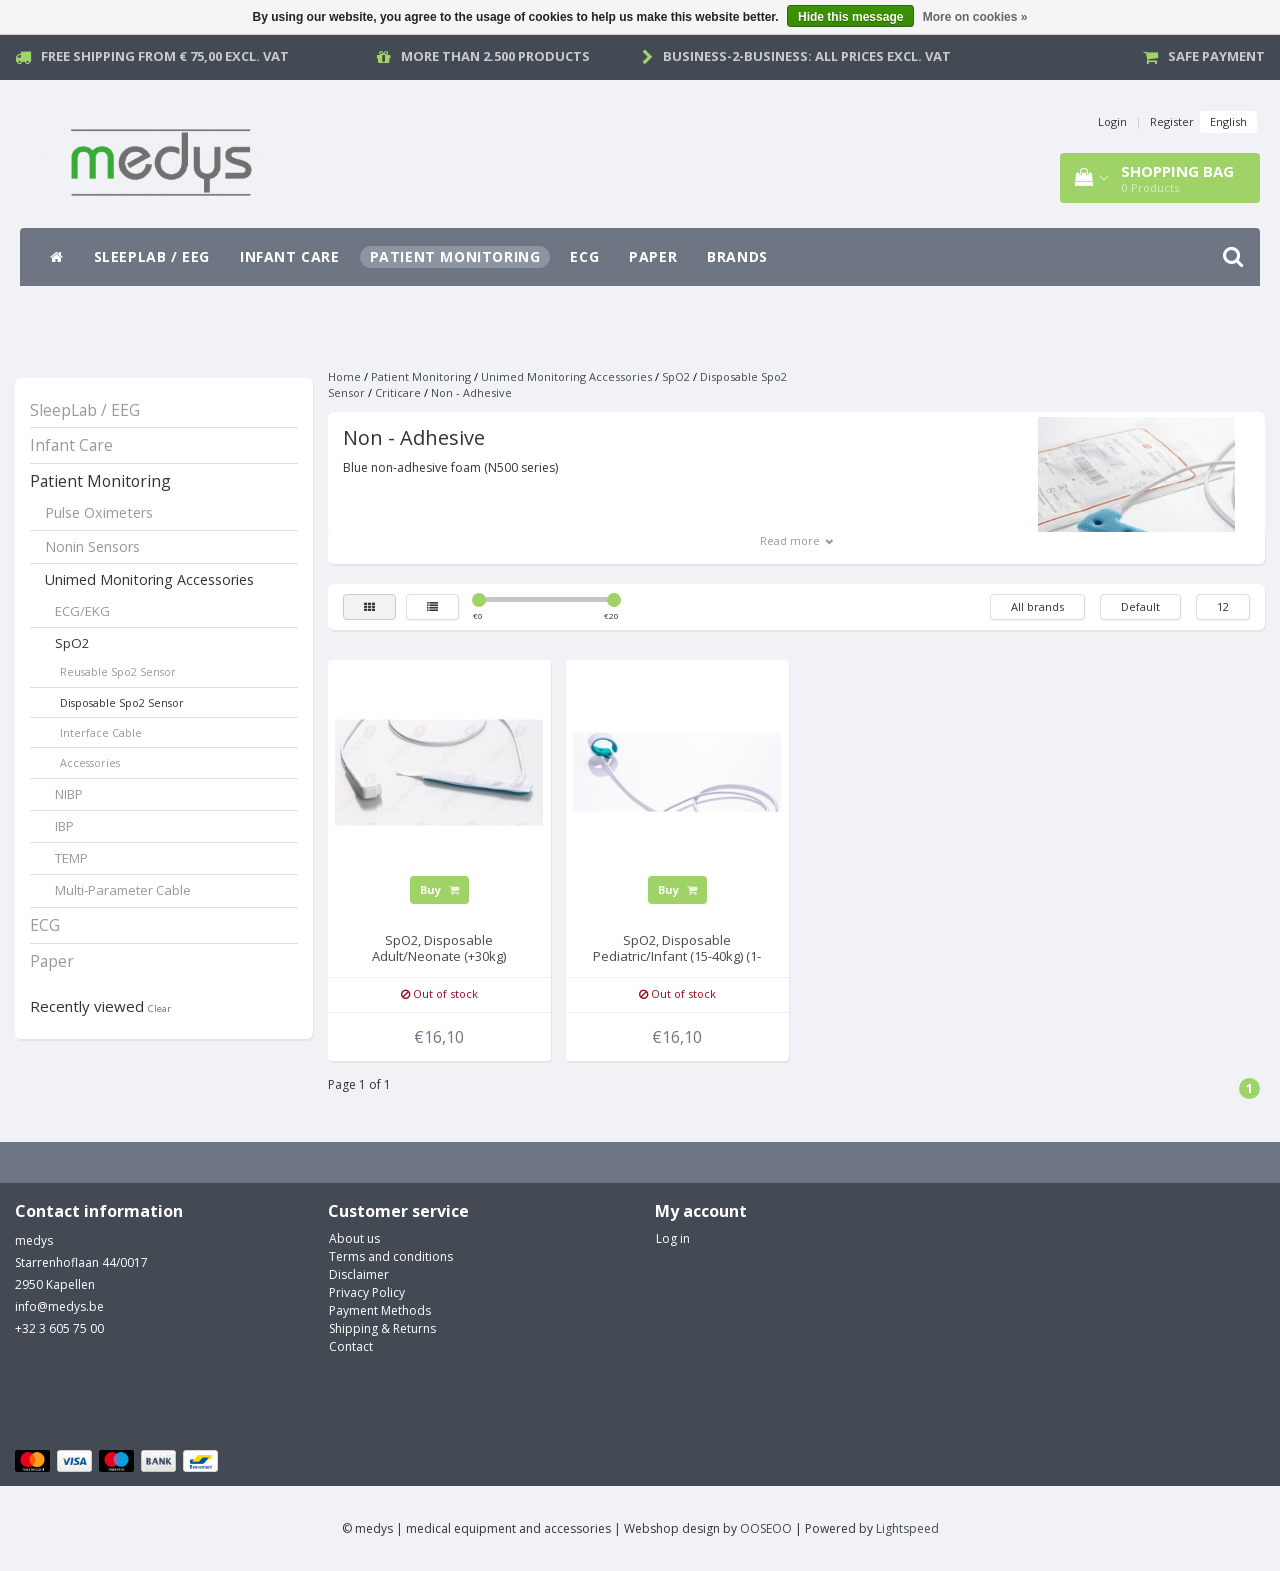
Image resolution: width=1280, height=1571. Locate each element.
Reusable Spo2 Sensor (118, 671)
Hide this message (850, 17)
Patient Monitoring (455, 256)
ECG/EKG (82, 611)
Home (344, 376)
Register (1172, 121)
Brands (737, 256)
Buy (439, 889)
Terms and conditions (391, 1256)
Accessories (90, 762)
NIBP (69, 794)
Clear (159, 1008)
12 (1223, 606)
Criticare (398, 392)
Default (1140, 606)
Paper (653, 256)
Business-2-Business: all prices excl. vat (807, 56)
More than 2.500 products (495, 56)
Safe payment (1216, 56)
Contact (351, 1346)
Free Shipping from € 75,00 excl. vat (165, 56)
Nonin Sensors (92, 546)
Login (1112, 121)
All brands (1037, 606)
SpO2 (72, 643)
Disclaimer (359, 1274)
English (1228, 121)
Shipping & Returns (382, 1328)
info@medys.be (59, 1306)
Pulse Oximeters (99, 512)
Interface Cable (101, 732)
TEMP (71, 858)
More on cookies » (975, 17)
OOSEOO (766, 1528)
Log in (673, 1238)
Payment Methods (380, 1310)
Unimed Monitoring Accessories (149, 579)
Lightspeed (907, 1528)
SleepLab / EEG (152, 256)
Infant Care (290, 256)
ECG (584, 256)
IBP (64, 826)
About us (354, 1238)
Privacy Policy (367, 1292)
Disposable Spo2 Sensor (122, 702)
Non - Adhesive (471, 392)
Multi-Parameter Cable (123, 890)
